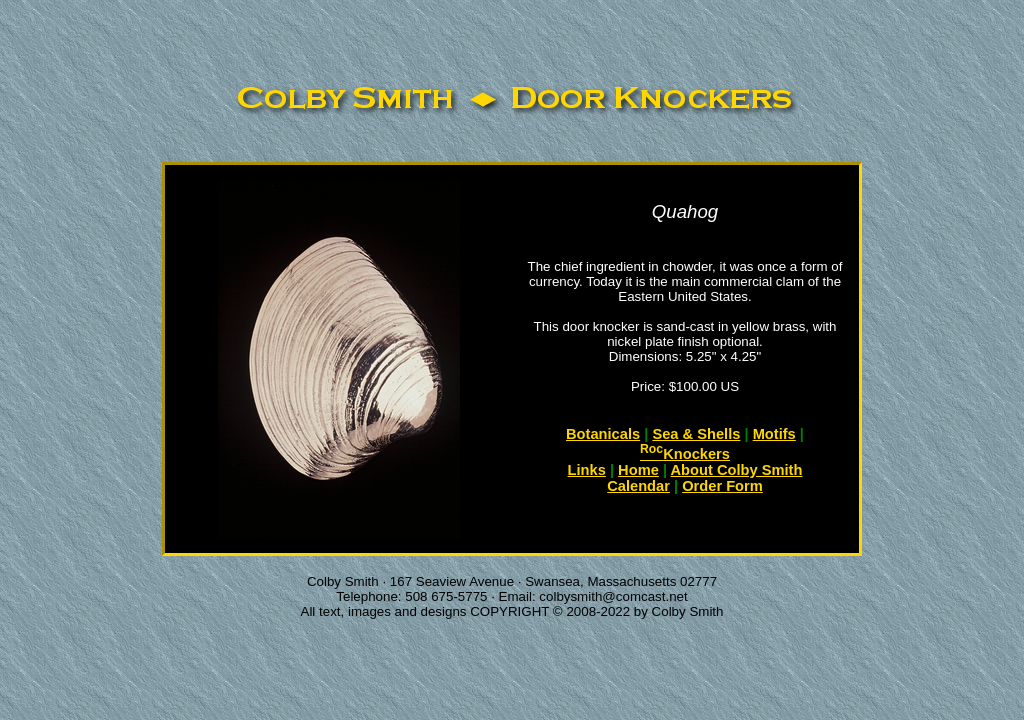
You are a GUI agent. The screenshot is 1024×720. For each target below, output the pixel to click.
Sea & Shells (696, 434)
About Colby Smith (737, 470)
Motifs (774, 434)
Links (587, 470)
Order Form (722, 486)
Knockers (685, 454)
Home (638, 470)
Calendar (638, 486)
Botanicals (603, 434)
